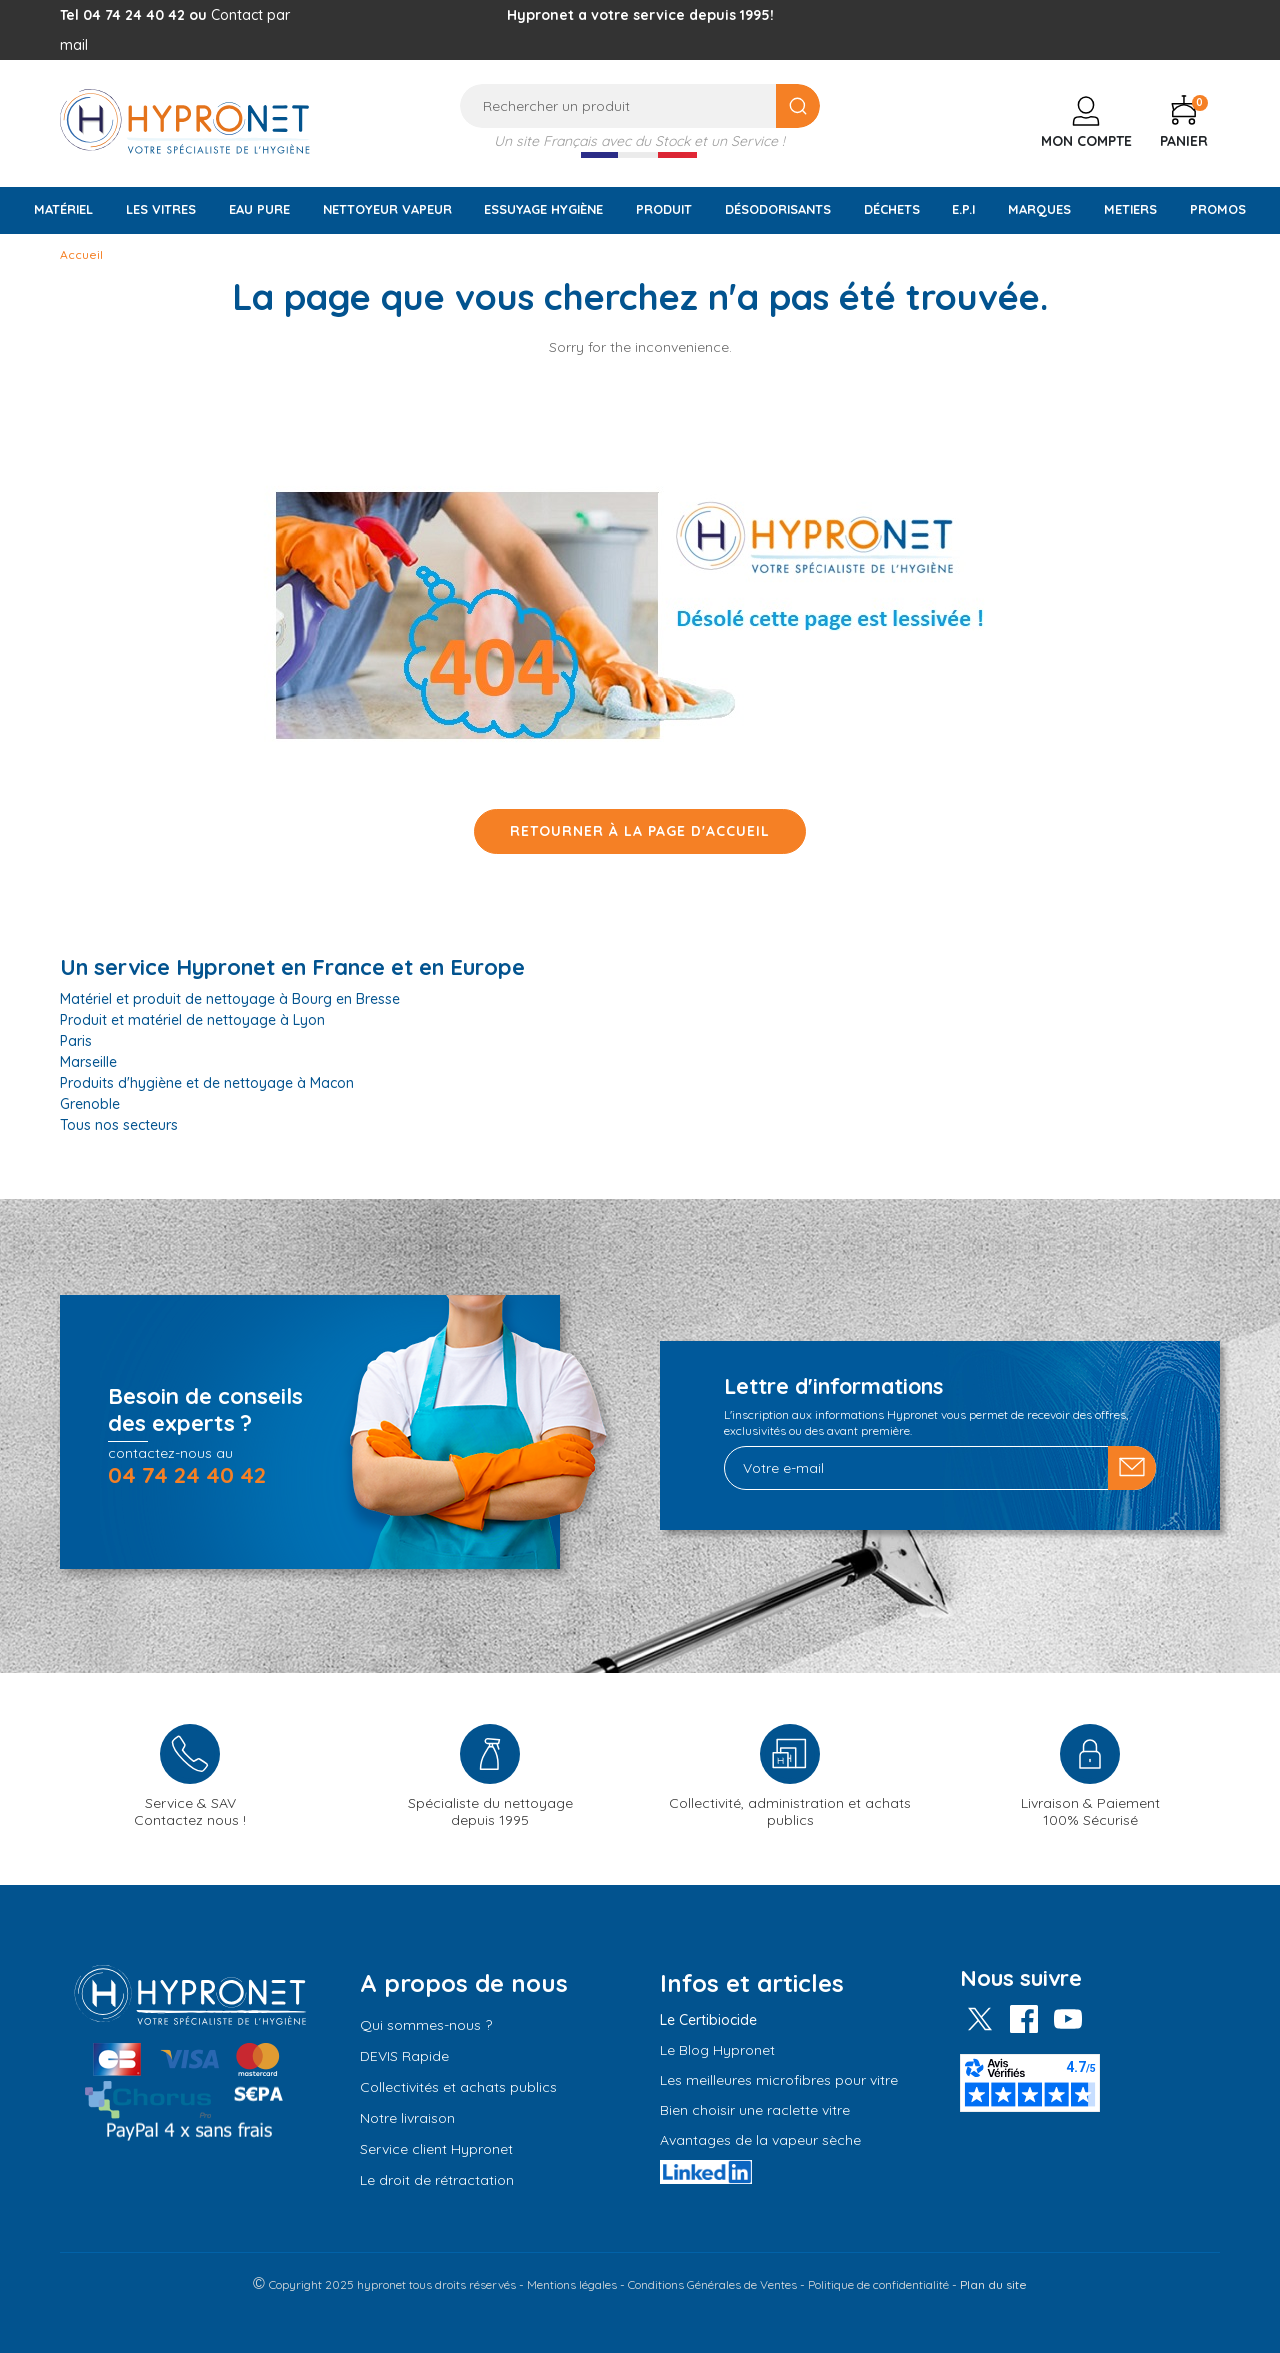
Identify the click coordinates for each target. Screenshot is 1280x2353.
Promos (1218, 209)
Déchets (892, 209)
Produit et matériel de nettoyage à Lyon (192, 1020)
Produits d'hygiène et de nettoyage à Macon (207, 1083)
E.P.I (963, 209)
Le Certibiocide (708, 2020)
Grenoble (90, 1104)
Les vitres (161, 209)
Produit (664, 209)
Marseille (88, 1062)
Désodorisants (778, 209)
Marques (1039, 209)
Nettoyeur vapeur (387, 209)
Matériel (63, 209)
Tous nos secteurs (119, 1125)
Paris (76, 1041)
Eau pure (259, 209)
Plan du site (993, 2284)
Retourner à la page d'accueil (640, 831)
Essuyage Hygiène (543, 209)
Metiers (1130, 209)
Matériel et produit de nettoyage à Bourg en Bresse (230, 999)
